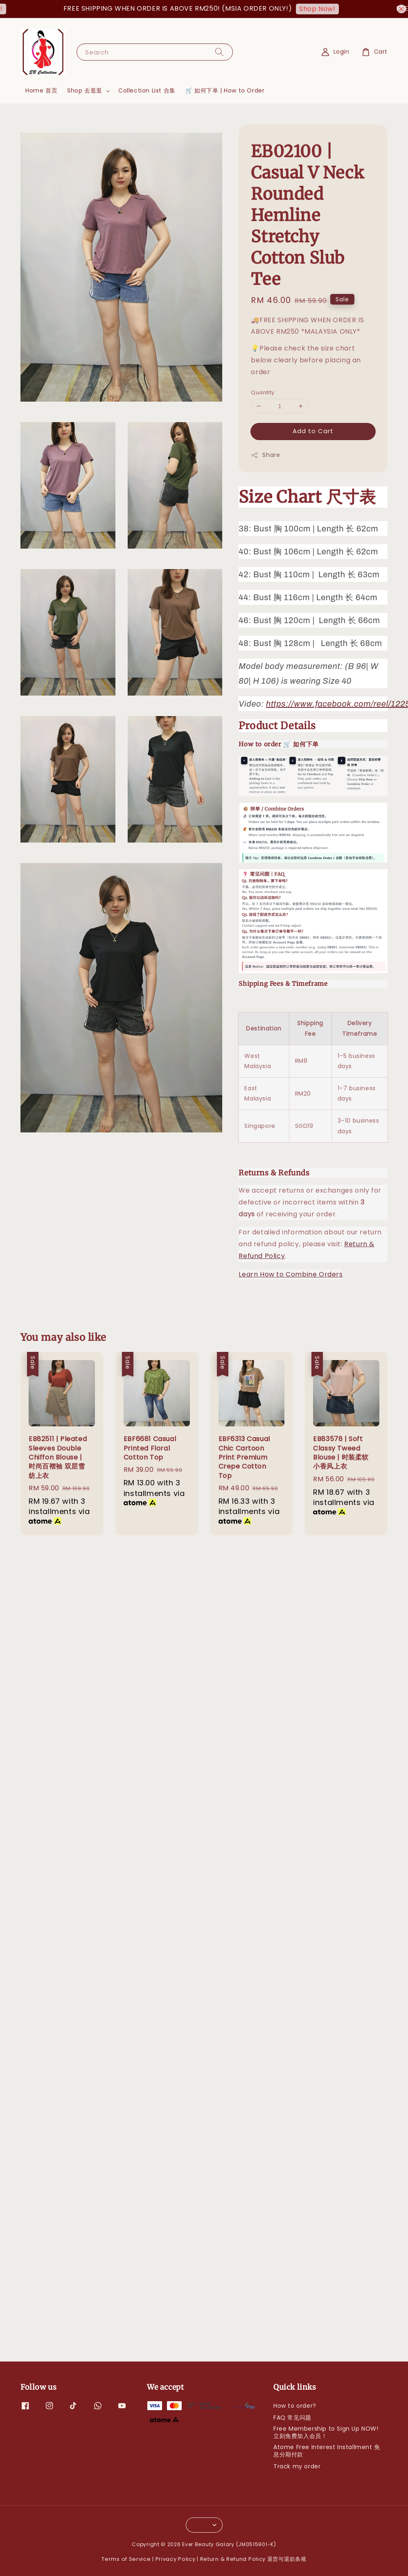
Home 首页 (41, 90)
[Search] (219, 52)
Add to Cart (313, 431)
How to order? (294, 2406)
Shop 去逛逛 (84, 90)
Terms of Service (126, 2559)
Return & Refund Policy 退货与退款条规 (253, 2559)
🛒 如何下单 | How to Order (225, 90)
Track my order (296, 2466)
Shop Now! (327, 9)
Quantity (262, 392)
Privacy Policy (176, 2559)
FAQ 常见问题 (292, 2417)
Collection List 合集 (147, 90)
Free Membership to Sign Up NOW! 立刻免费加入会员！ (326, 2432)
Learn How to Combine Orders (291, 1274)
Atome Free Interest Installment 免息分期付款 (326, 2450)
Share (265, 455)
